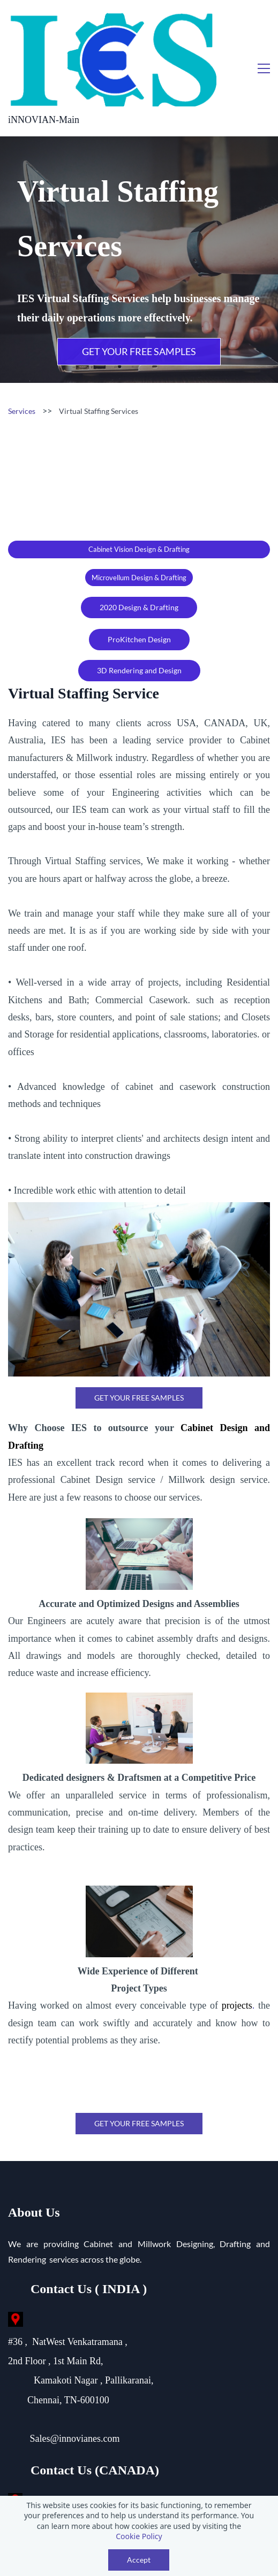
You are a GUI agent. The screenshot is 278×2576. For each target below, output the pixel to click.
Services (21, 342)
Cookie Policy (139, 2536)
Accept (139, 2559)
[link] (139, 1141)
